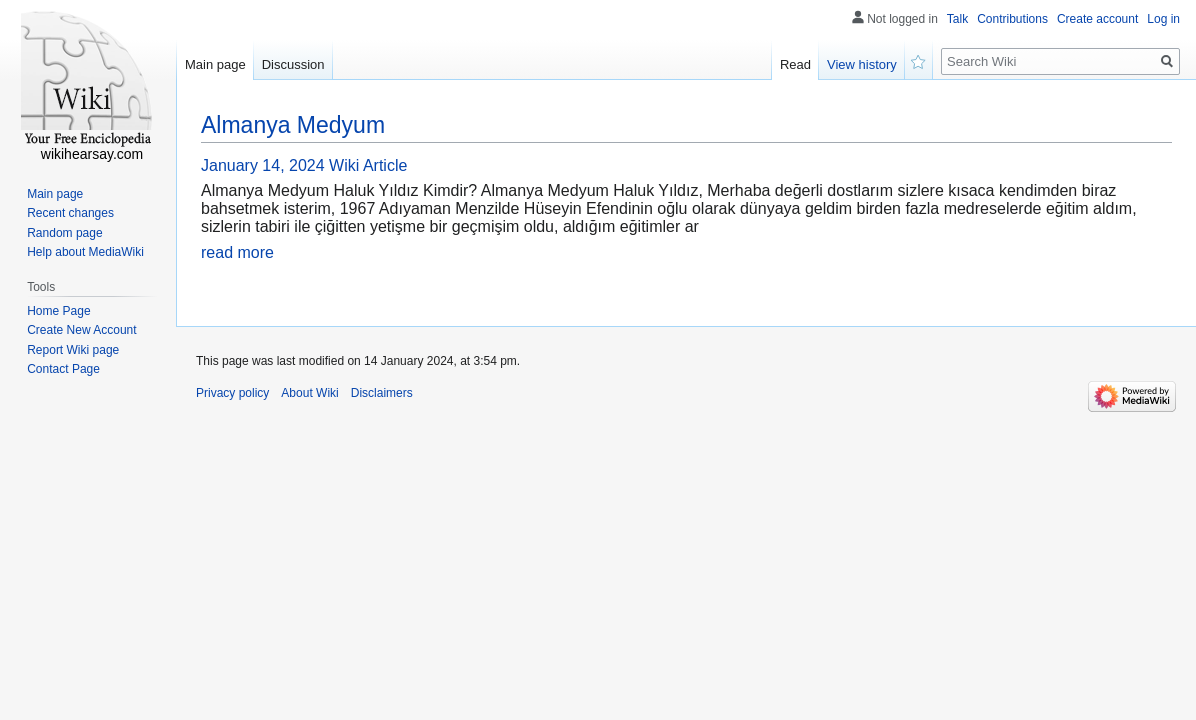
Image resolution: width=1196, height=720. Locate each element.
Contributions (1012, 19)
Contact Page (63, 369)
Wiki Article (368, 165)
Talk (957, 19)
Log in (1163, 19)
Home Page (58, 311)
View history (862, 64)
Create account (1097, 19)
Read (795, 64)
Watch (919, 60)
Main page (215, 64)
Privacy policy (232, 393)
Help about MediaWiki (85, 252)
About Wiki (309, 393)
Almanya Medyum (293, 125)
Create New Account (81, 330)
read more (237, 252)
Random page (64, 233)
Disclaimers (382, 393)
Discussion (293, 64)
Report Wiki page (73, 350)
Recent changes (70, 213)
